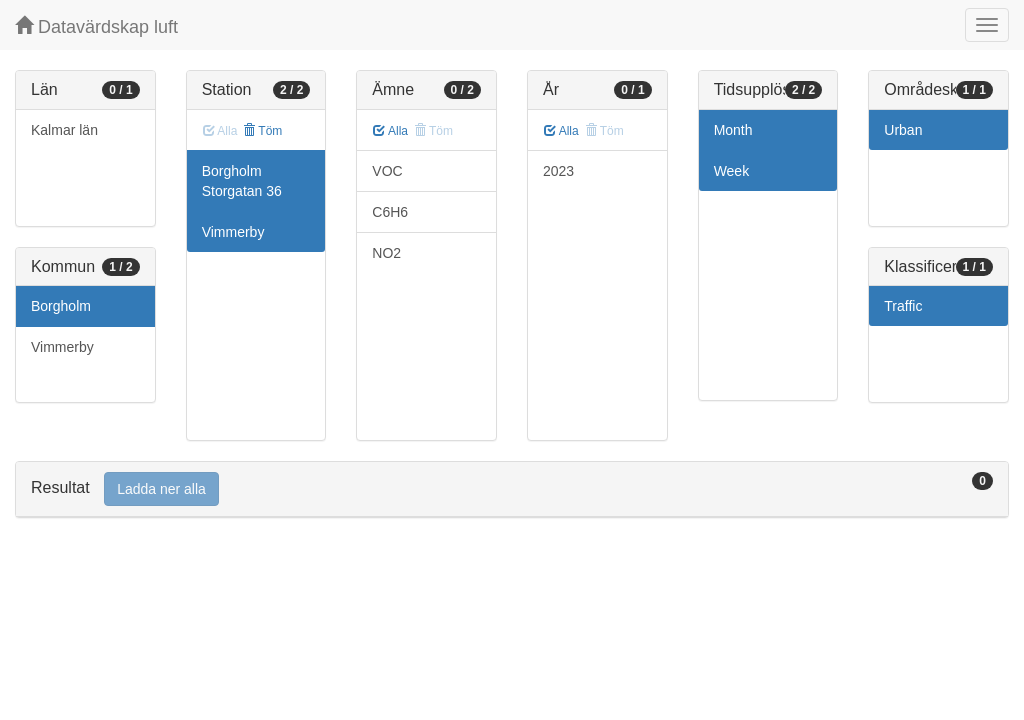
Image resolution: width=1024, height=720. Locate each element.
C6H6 (390, 212)
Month (733, 130)
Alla (390, 131)
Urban (903, 130)
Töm (262, 131)
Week (732, 171)
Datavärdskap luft (96, 26)
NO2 (386, 253)
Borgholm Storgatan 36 (242, 181)
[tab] (512, 489)
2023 (558, 171)
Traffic (903, 306)
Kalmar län (64, 130)
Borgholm (61, 306)
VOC (387, 171)
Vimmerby (62, 347)
